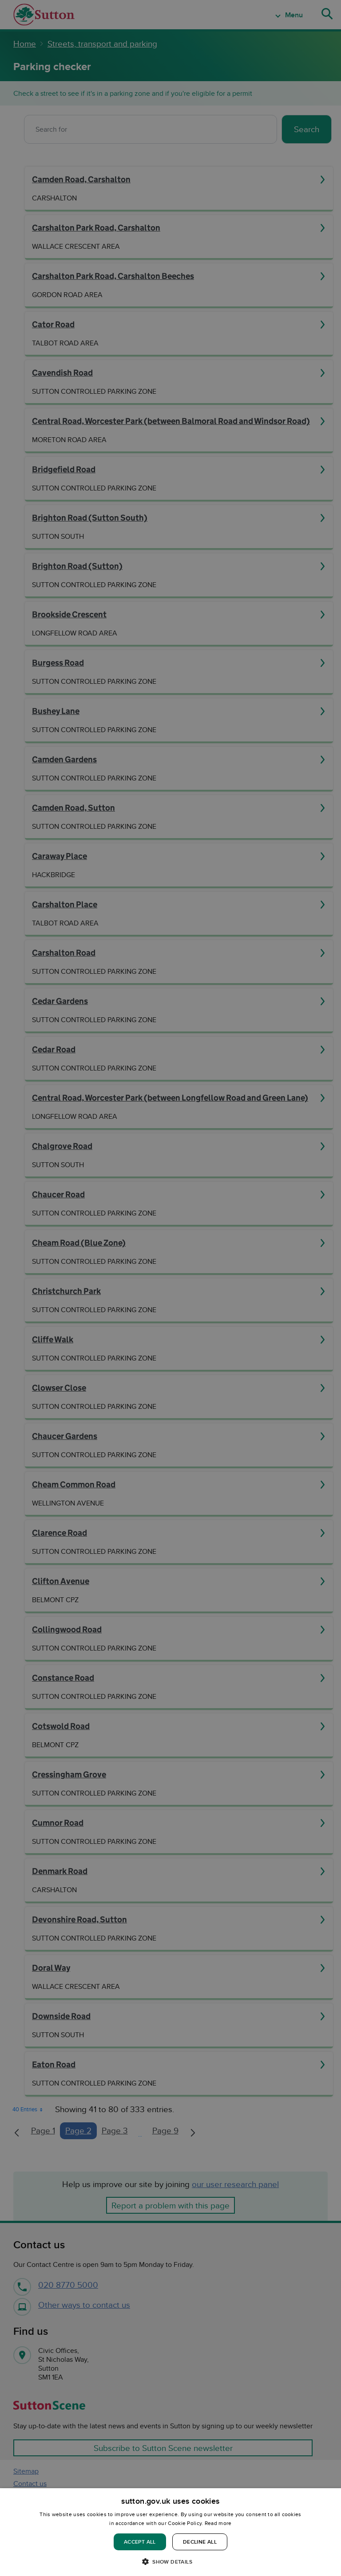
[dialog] (170, 2532)
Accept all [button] (140, 2541)
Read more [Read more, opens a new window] (218, 2523)
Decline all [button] (200, 2541)
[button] (170, 2561)
